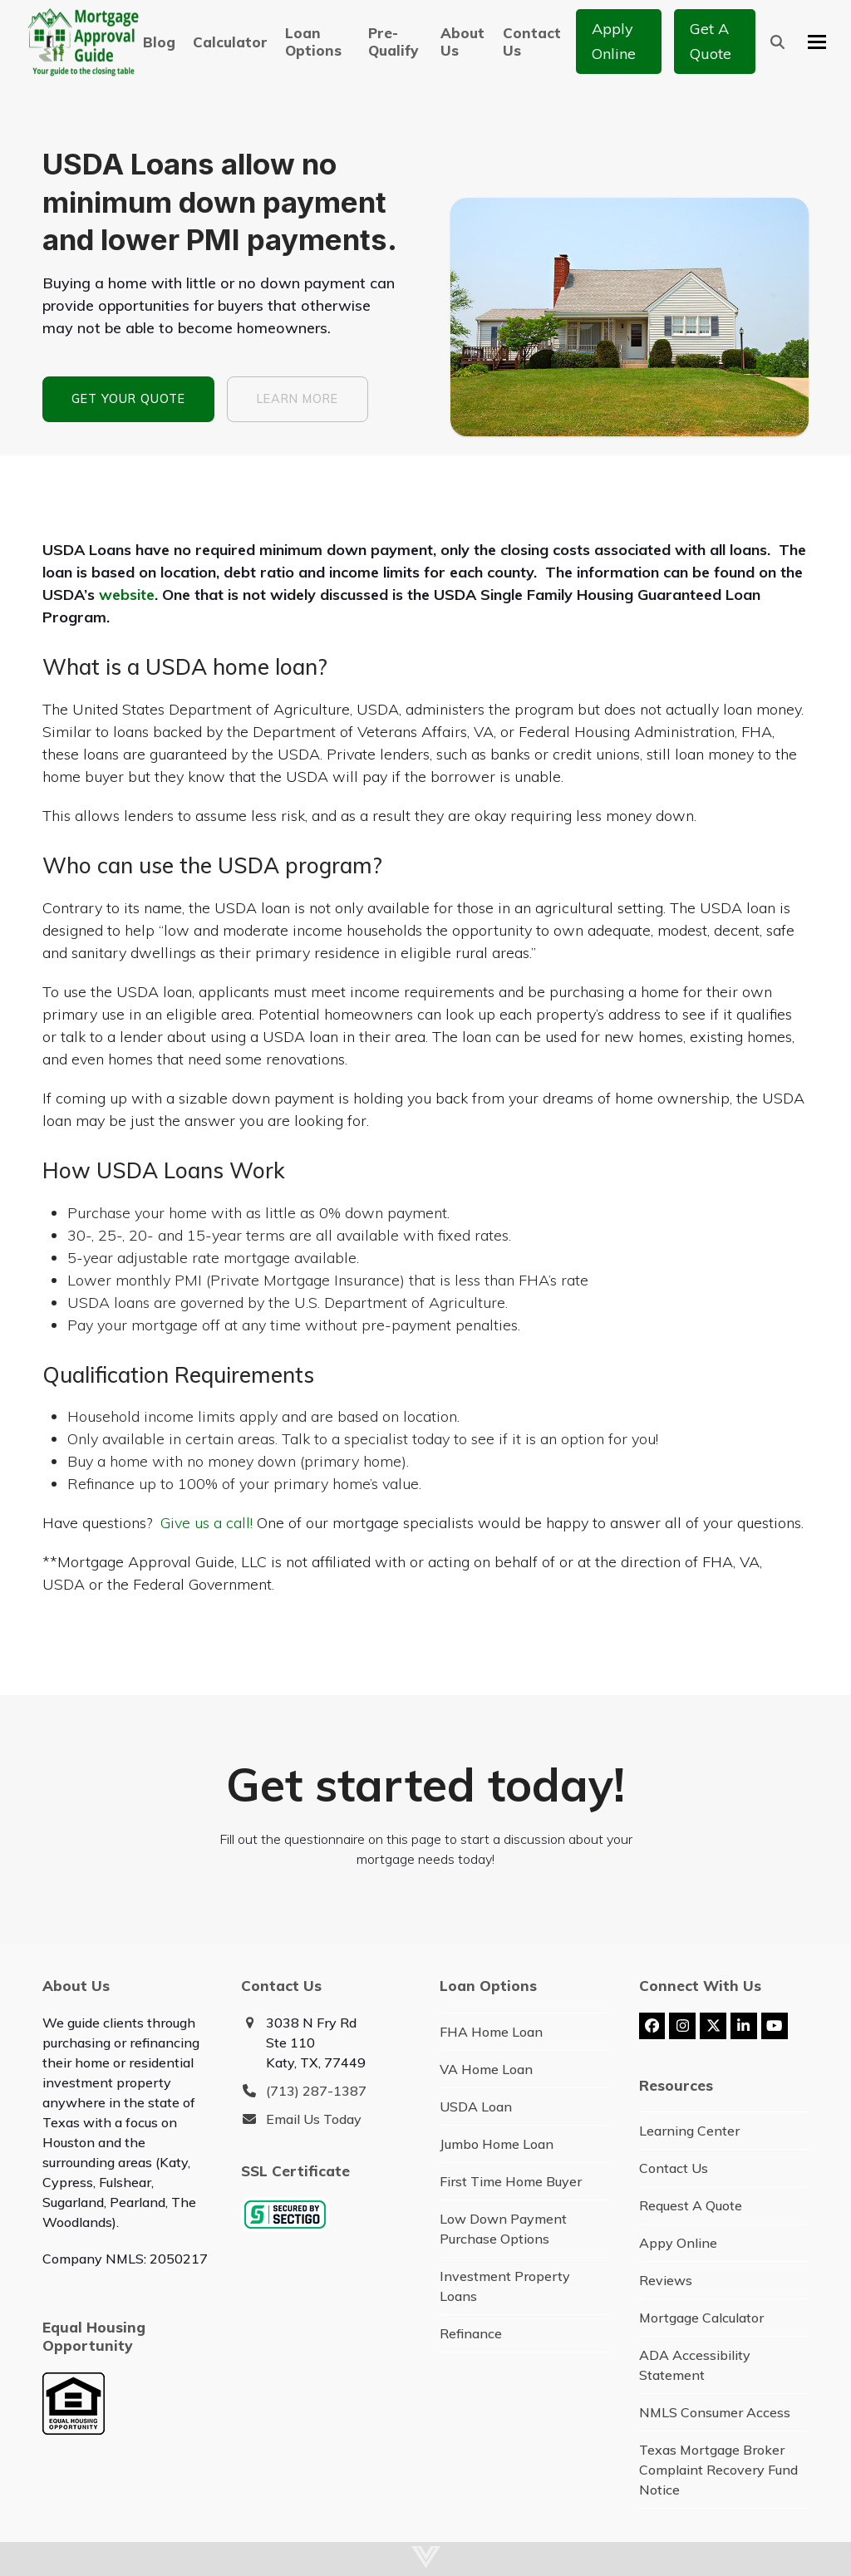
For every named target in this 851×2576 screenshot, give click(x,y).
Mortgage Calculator (701, 2317)
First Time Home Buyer (511, 2181)
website (127, 594)
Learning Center (689, 2130)
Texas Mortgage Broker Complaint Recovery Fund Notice (718, 2469)
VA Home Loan (486, 2069)
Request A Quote (690, 2205)
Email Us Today (314, 2119)
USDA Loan (476, 2106)
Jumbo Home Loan (496, 2144)
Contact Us (673, 2168)
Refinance (471, 2333)
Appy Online (678, 2242)
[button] (777, 41)
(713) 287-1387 (316, 2090)
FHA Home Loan (491, 2031)
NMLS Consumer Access (714, 2412)
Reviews (665, 2280)
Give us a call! (206, 1522)
